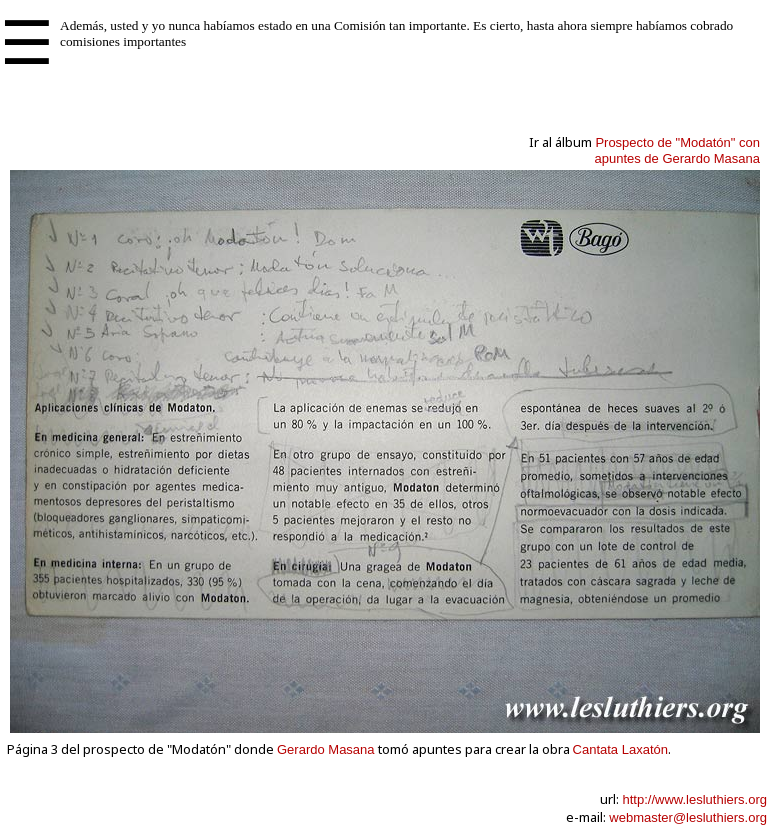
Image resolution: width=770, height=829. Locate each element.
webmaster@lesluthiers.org (688, 817)
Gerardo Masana (326, 749)
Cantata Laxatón (620, 749)
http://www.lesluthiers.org (694, 799)
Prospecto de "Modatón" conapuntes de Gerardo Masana (678, 150)
